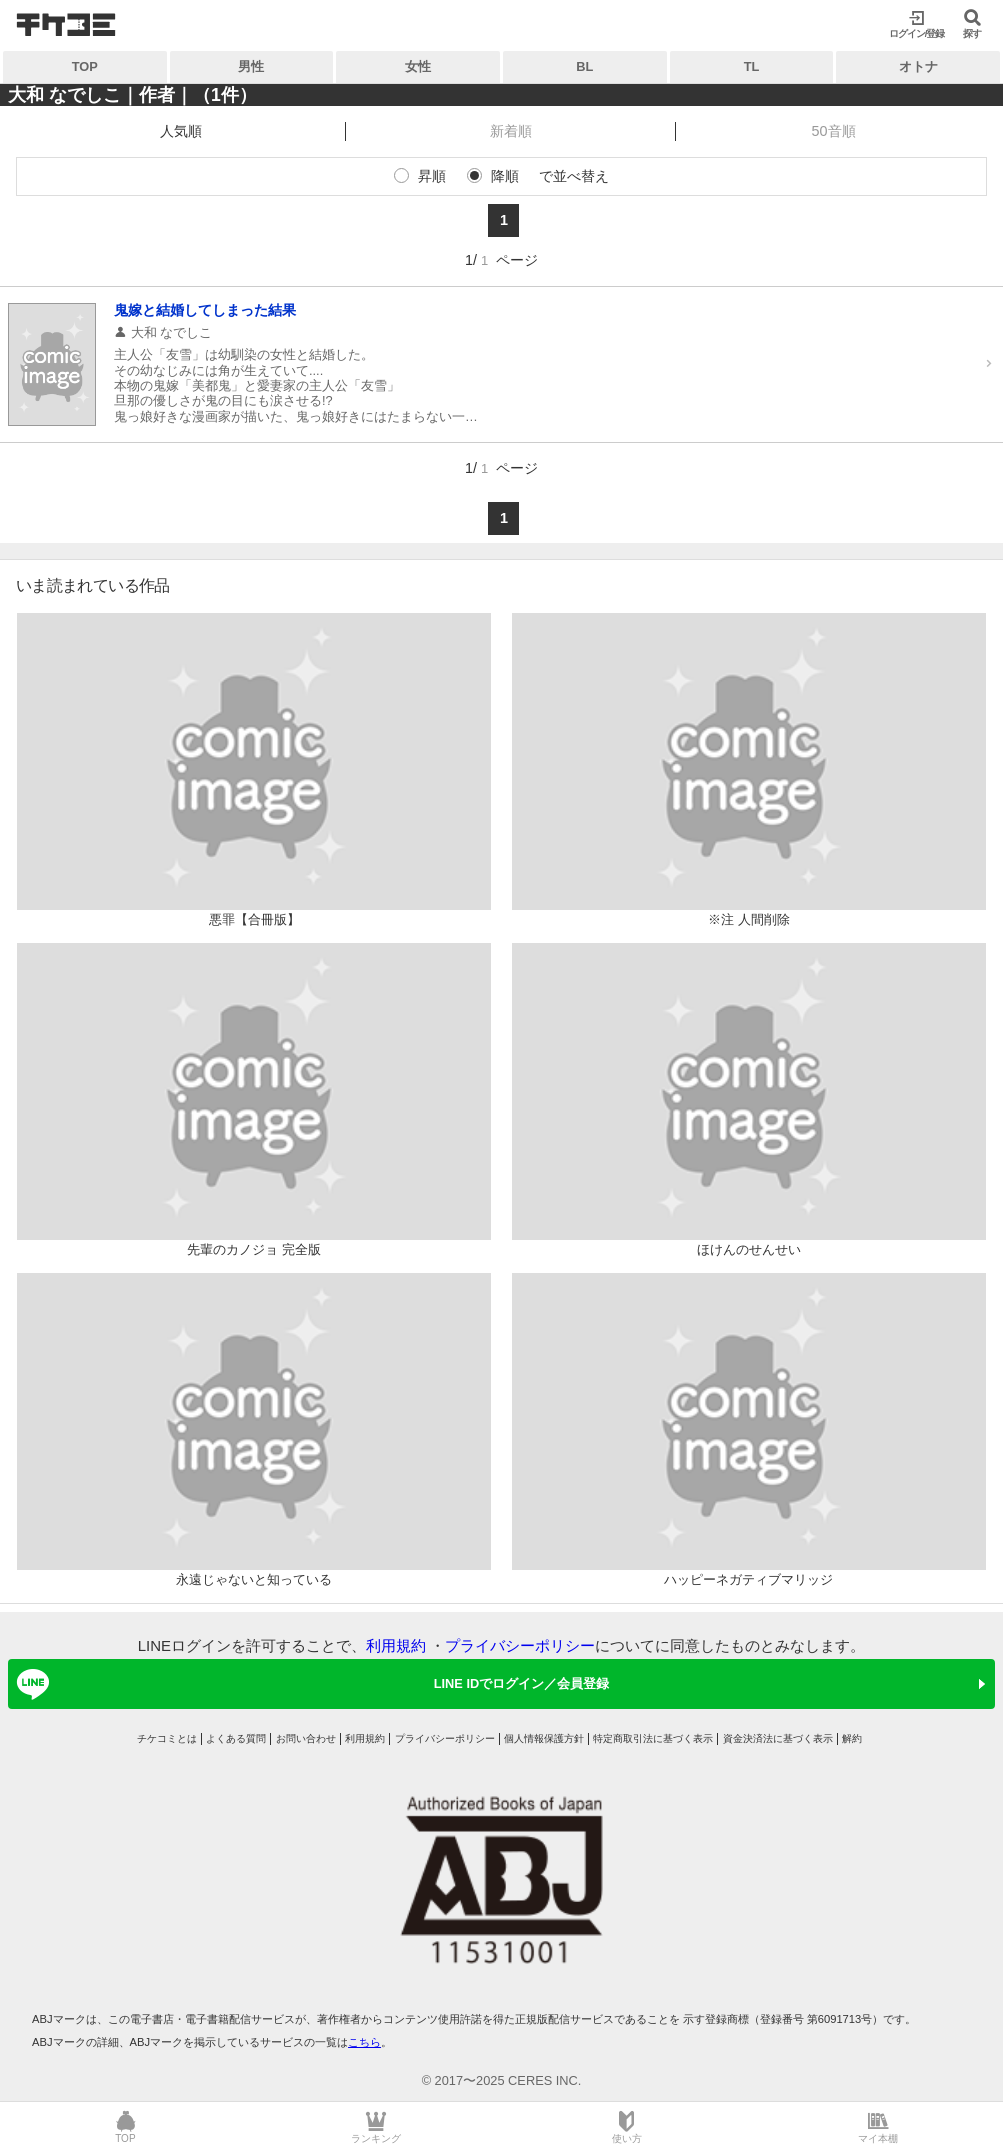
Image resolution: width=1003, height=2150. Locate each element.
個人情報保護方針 (544, 1738)
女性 (418, 66)
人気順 (181, 131)
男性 (251, 66)
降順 (505, 176)
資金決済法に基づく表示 (778, 1738)
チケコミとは (167, 1738)
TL (752, 66)
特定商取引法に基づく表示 (653, 1738)
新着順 (511, 131)
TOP (85, 66)
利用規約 (396, 1645)
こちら (364, 2042)
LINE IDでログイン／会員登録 (309, 1684)
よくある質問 (236, 1738)
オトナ (918, 66)
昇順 (432, 176)
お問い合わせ (306, 1738)
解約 (852, 1738)
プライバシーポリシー (520, 1645)
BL (584, 66)
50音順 (834, 131)
